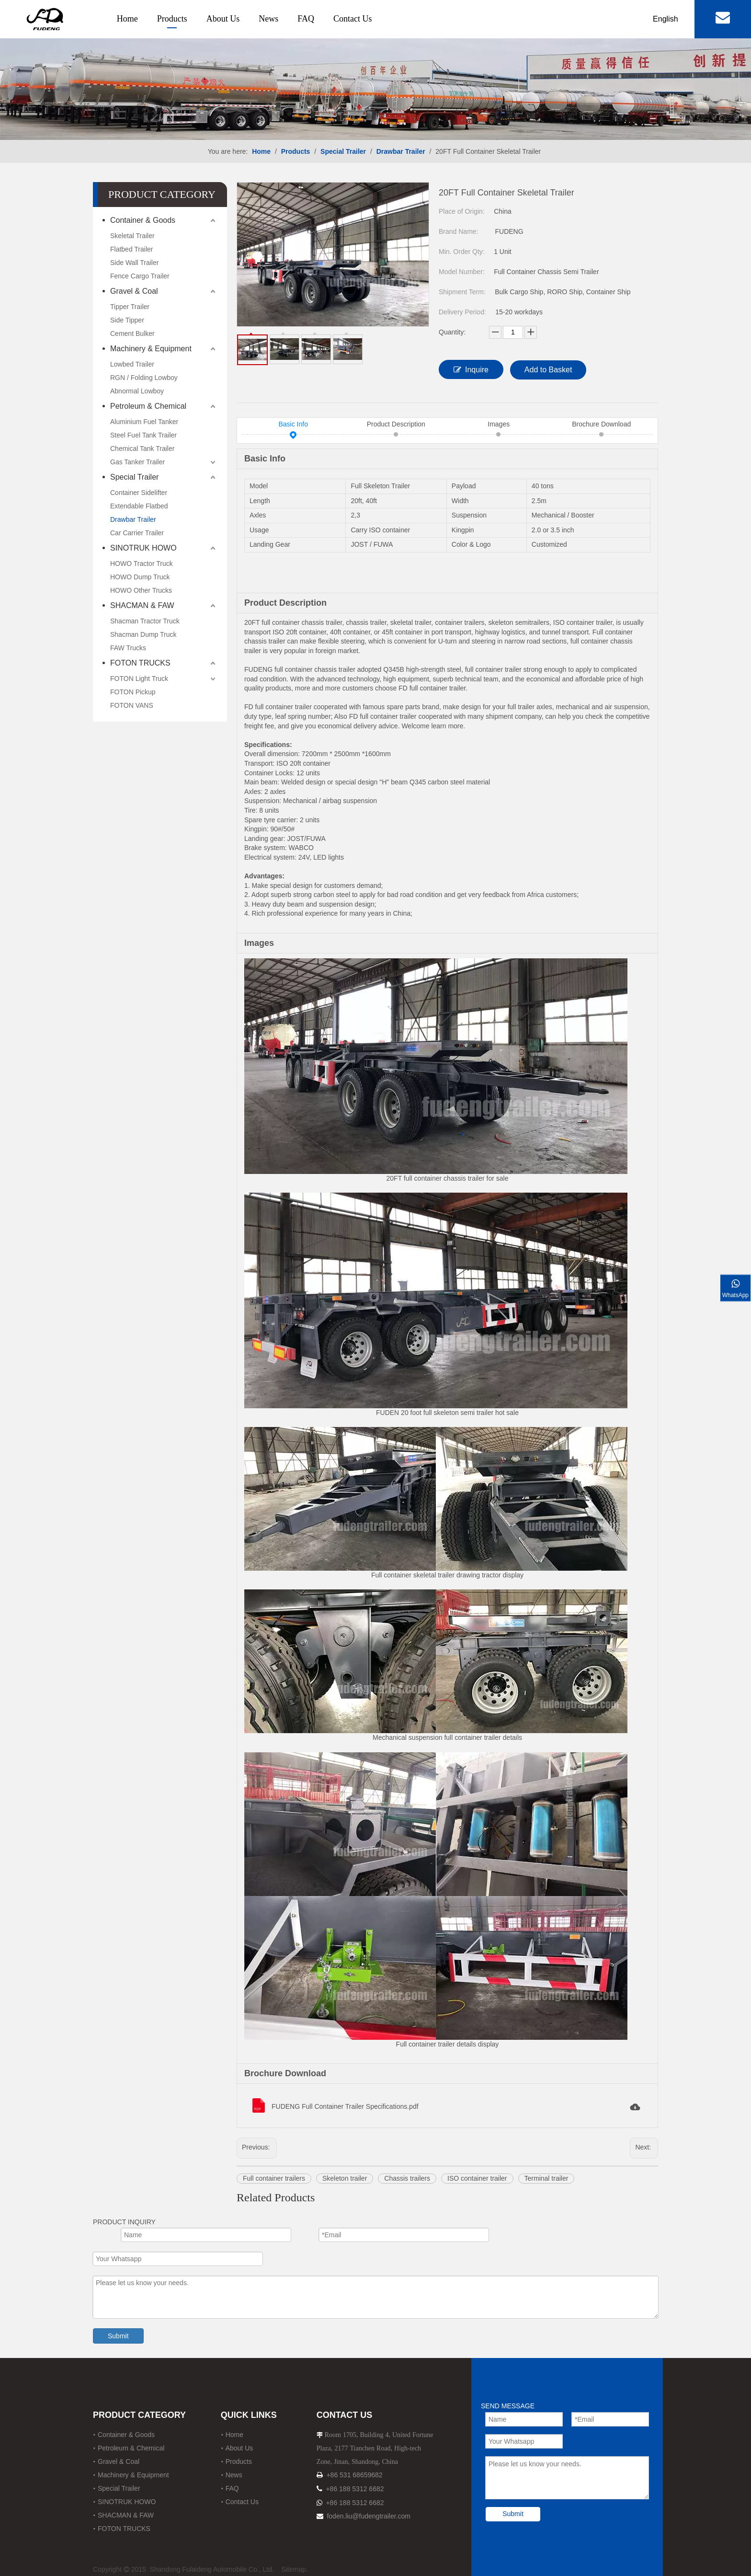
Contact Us (352, 18)
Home (127, 18)
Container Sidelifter (138, 492)
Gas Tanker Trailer (137, 462)
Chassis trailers (407, 2178)
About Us (223, 18)
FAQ (305, 18)
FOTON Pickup (133, 692)
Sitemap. (294, 2569)
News (268, 18)
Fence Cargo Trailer (140, 276)
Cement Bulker (132, 333)
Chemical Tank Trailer (142, 448)
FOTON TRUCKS (140, 663)
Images (499, 425)
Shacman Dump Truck (143, 634)
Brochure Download (601, 425)
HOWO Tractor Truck (141, 563)
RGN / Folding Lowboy (144, 377)
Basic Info (293, 425)
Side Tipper (127, 320)
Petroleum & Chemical (148, 406)
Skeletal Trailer (132, 236)
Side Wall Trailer (134, 262)
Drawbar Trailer (133, 519)
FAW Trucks (128, 648)
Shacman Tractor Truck (145, 621)
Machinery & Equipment (151, 349)
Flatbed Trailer (131, 249)
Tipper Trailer (129, 306)
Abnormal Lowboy (137, 391)
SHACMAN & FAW (142, 605)
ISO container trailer (477, 2178)
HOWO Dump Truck (140, 577)
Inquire (471, 369)
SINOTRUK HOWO (143, 548)
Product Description (396, 425)
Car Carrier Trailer (137, 533)
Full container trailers (274, 2178)
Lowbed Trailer (132, 364)
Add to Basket (548, 370)
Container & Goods (142, 220)
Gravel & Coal (134, 291)
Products (172, 18)
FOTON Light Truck (139, 678)
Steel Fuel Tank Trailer (143, 435)
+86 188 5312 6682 (355, 2489)
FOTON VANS (131, 705)
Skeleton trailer (344, 2178)
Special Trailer (134, 477)
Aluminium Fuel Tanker (144, 422)
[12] (375, 70)
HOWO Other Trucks (141, 590)
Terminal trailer (546, 2178)
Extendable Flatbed (139, 506)
